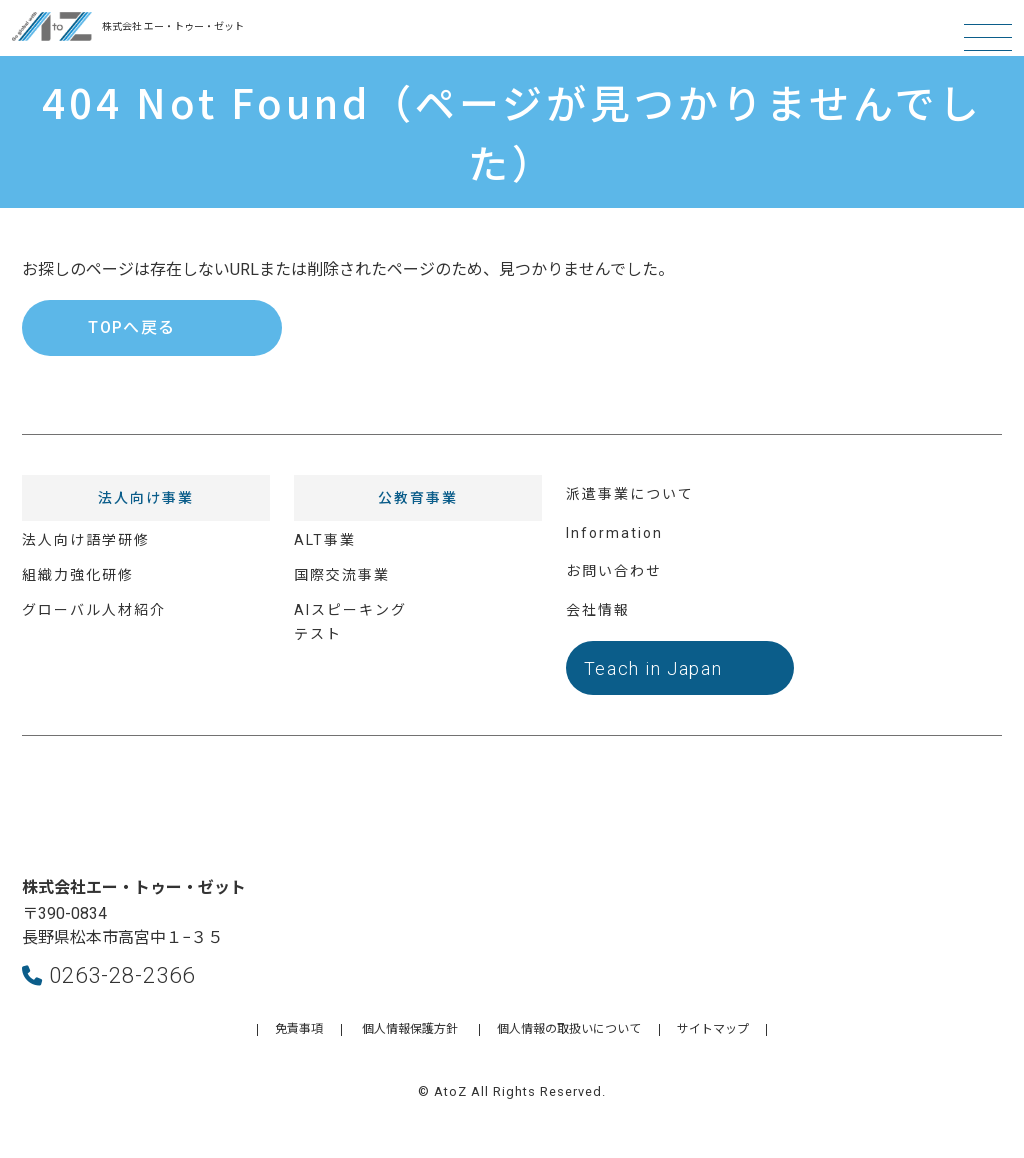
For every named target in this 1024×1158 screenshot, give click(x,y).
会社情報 (598, 610)
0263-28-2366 (108, 975)
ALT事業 (325, 540)
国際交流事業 (342, 575)
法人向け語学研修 (86, 540)
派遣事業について (630, 494)
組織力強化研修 (78, 575)
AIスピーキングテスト (350, 622)
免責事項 (299, 1029)
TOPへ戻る (132, 327)
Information (614, 533)
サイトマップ (713, 1029)
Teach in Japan (653, 668)
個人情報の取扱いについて (569, 1029)
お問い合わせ (614, 571)
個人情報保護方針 (410, 1029)
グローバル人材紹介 (94, 610)
